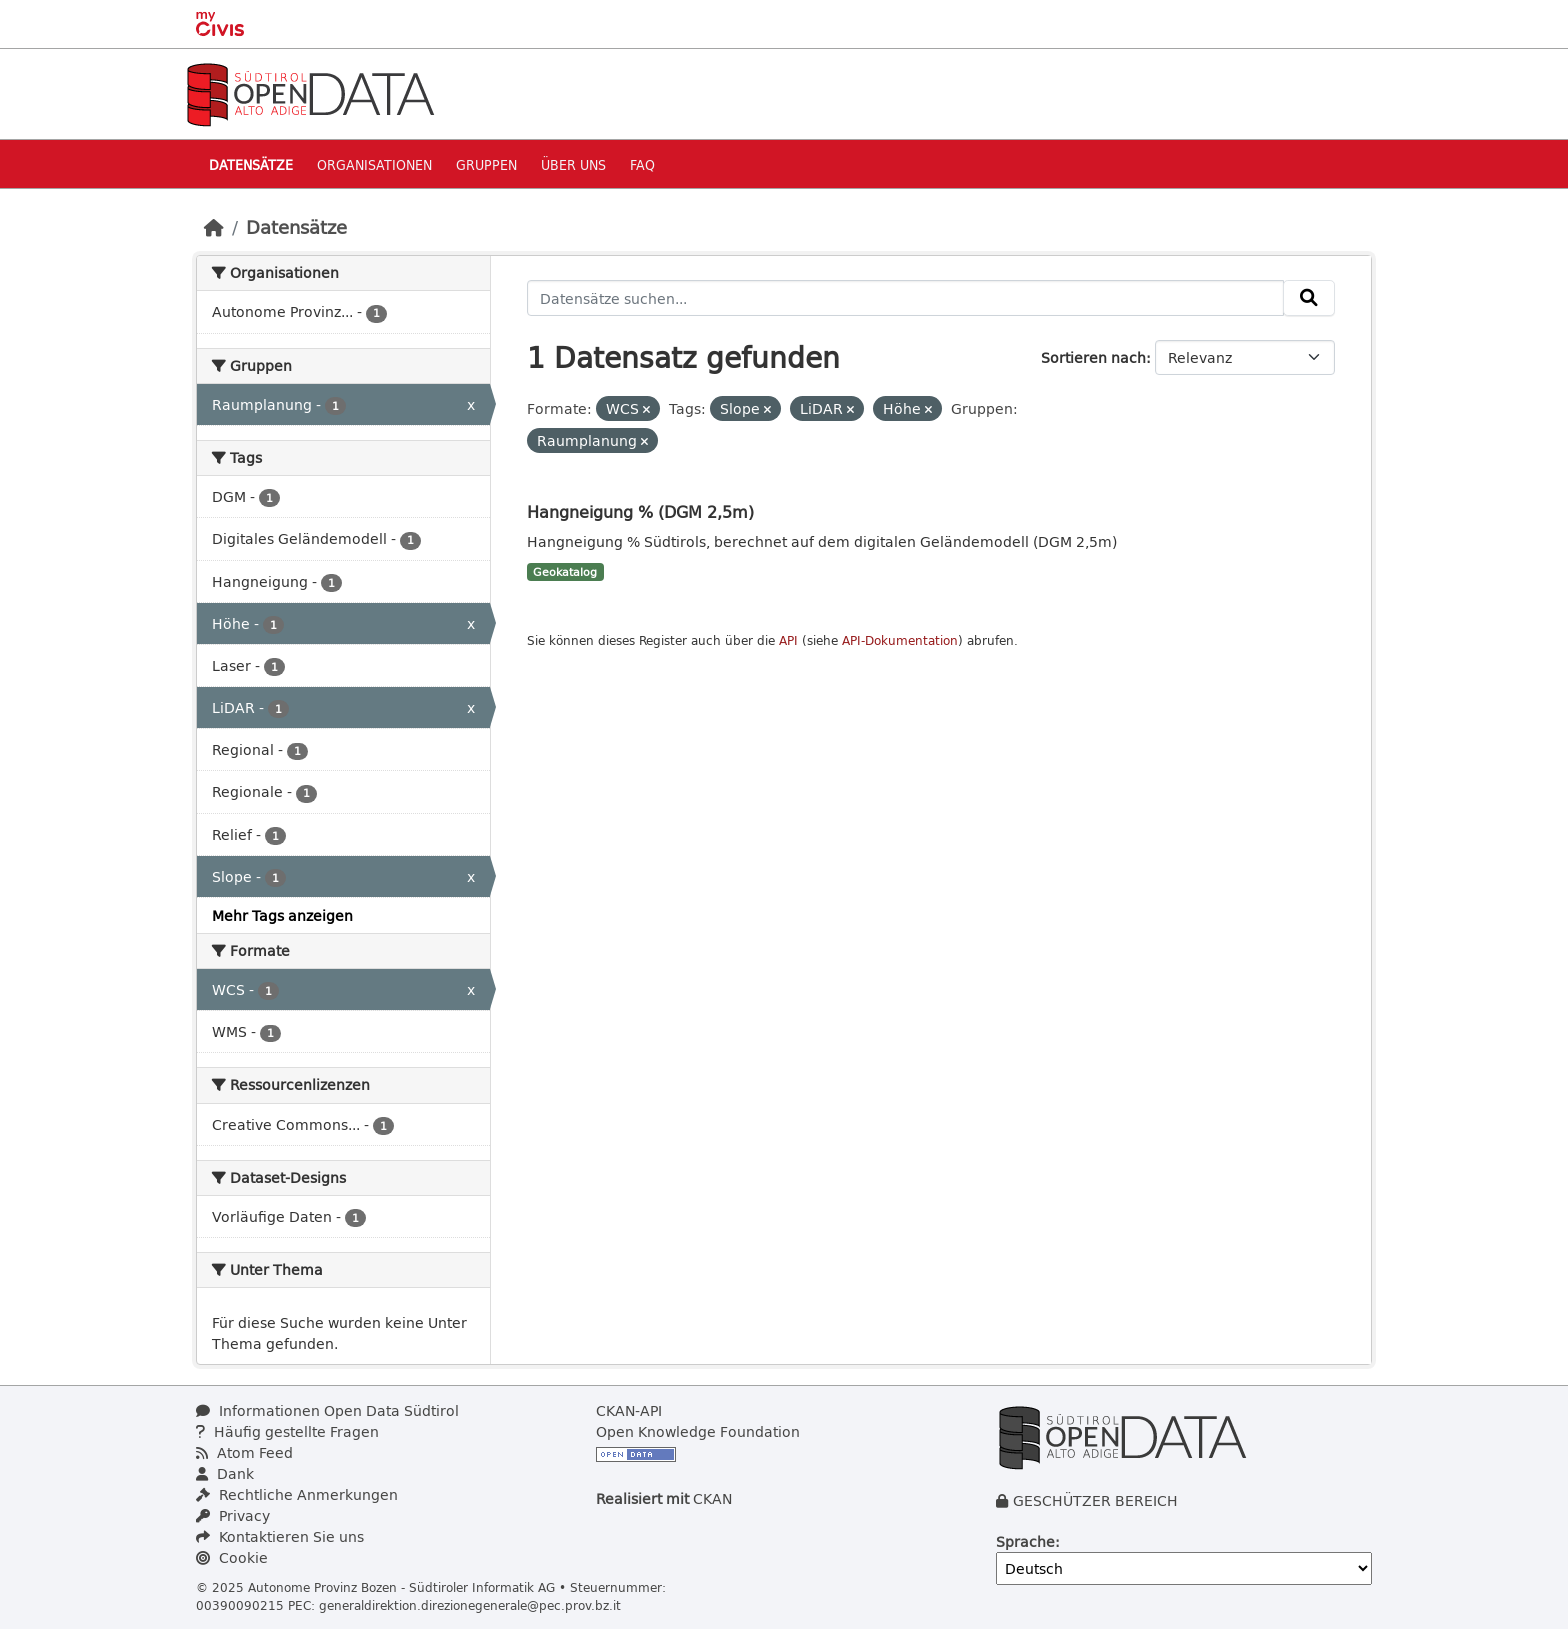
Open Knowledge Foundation (698, 1431)
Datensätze (251, 164)
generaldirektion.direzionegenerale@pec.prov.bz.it (470, 1605)
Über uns (573, 164)
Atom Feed (244, 1452)
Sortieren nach (1093, 357)
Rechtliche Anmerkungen (297, 1494)
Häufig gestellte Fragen (287, 1431)
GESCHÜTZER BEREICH (1095, 1500)
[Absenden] (1309, 298)
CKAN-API (629, 1410)
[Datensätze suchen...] (906, 298)
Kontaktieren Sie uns (280, 1536)
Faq (642, 164)
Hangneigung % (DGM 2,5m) (640, 511)
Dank (225, 1473)
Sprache (1025, 1541)
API (788, 640)
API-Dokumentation (900, 640)
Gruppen (486, 164)
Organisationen (374, 164)
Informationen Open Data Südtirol (327, 1410)
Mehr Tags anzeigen (282, 915)
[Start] (214, 227)
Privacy (233, 1515)
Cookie (232, 1557)
